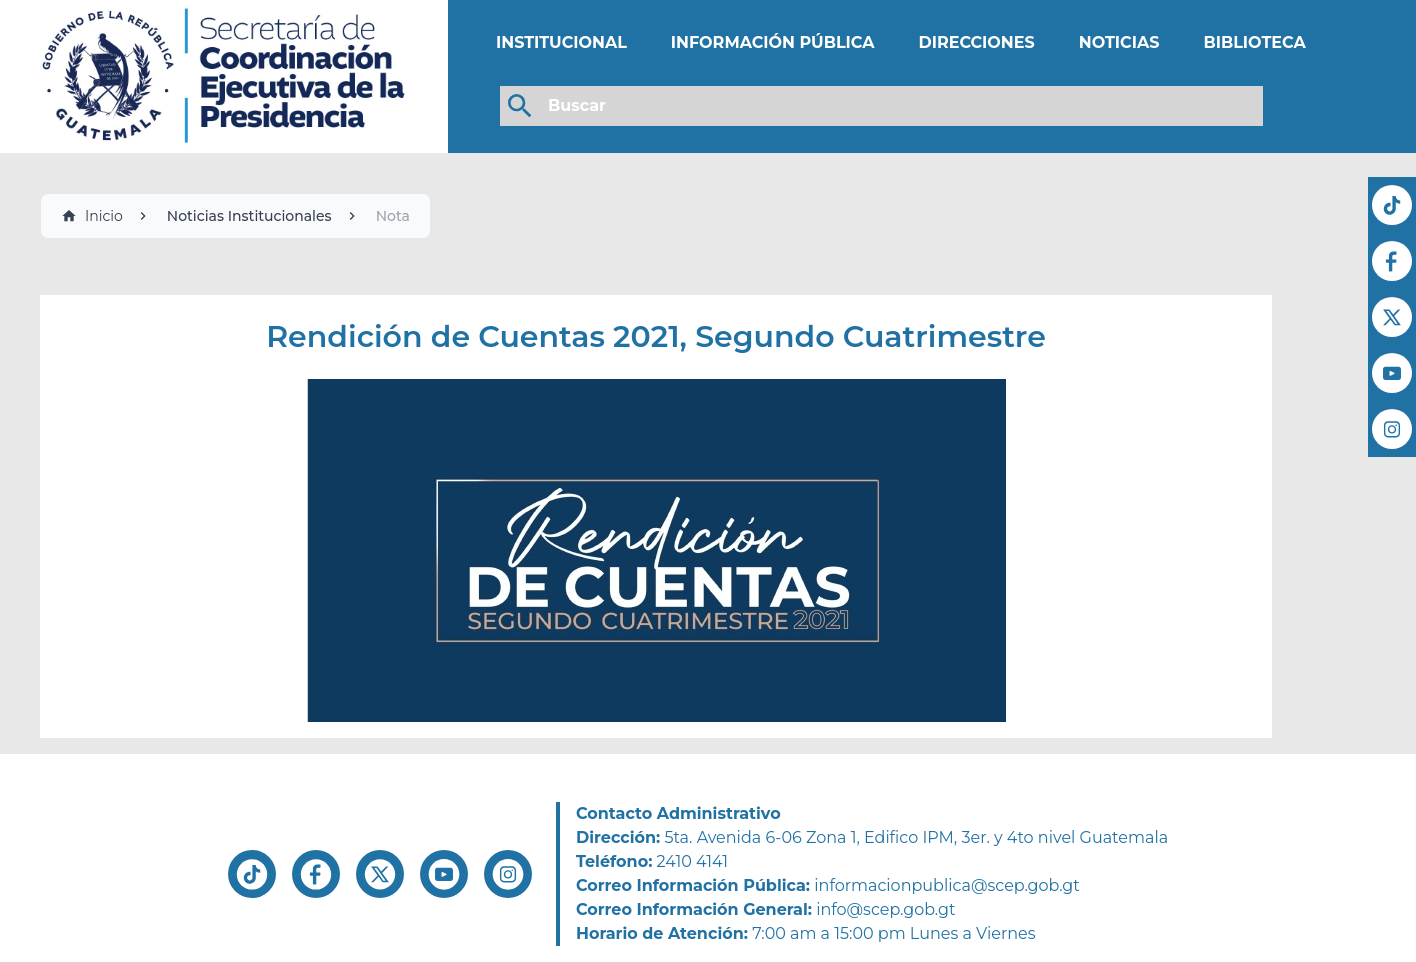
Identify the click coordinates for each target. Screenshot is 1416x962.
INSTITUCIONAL (561, 42)
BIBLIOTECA (1254, 42)
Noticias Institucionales (249, 216)
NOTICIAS (1119, 42)
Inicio (92, 216)
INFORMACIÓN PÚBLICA (773, 42)
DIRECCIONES (976, 42)
